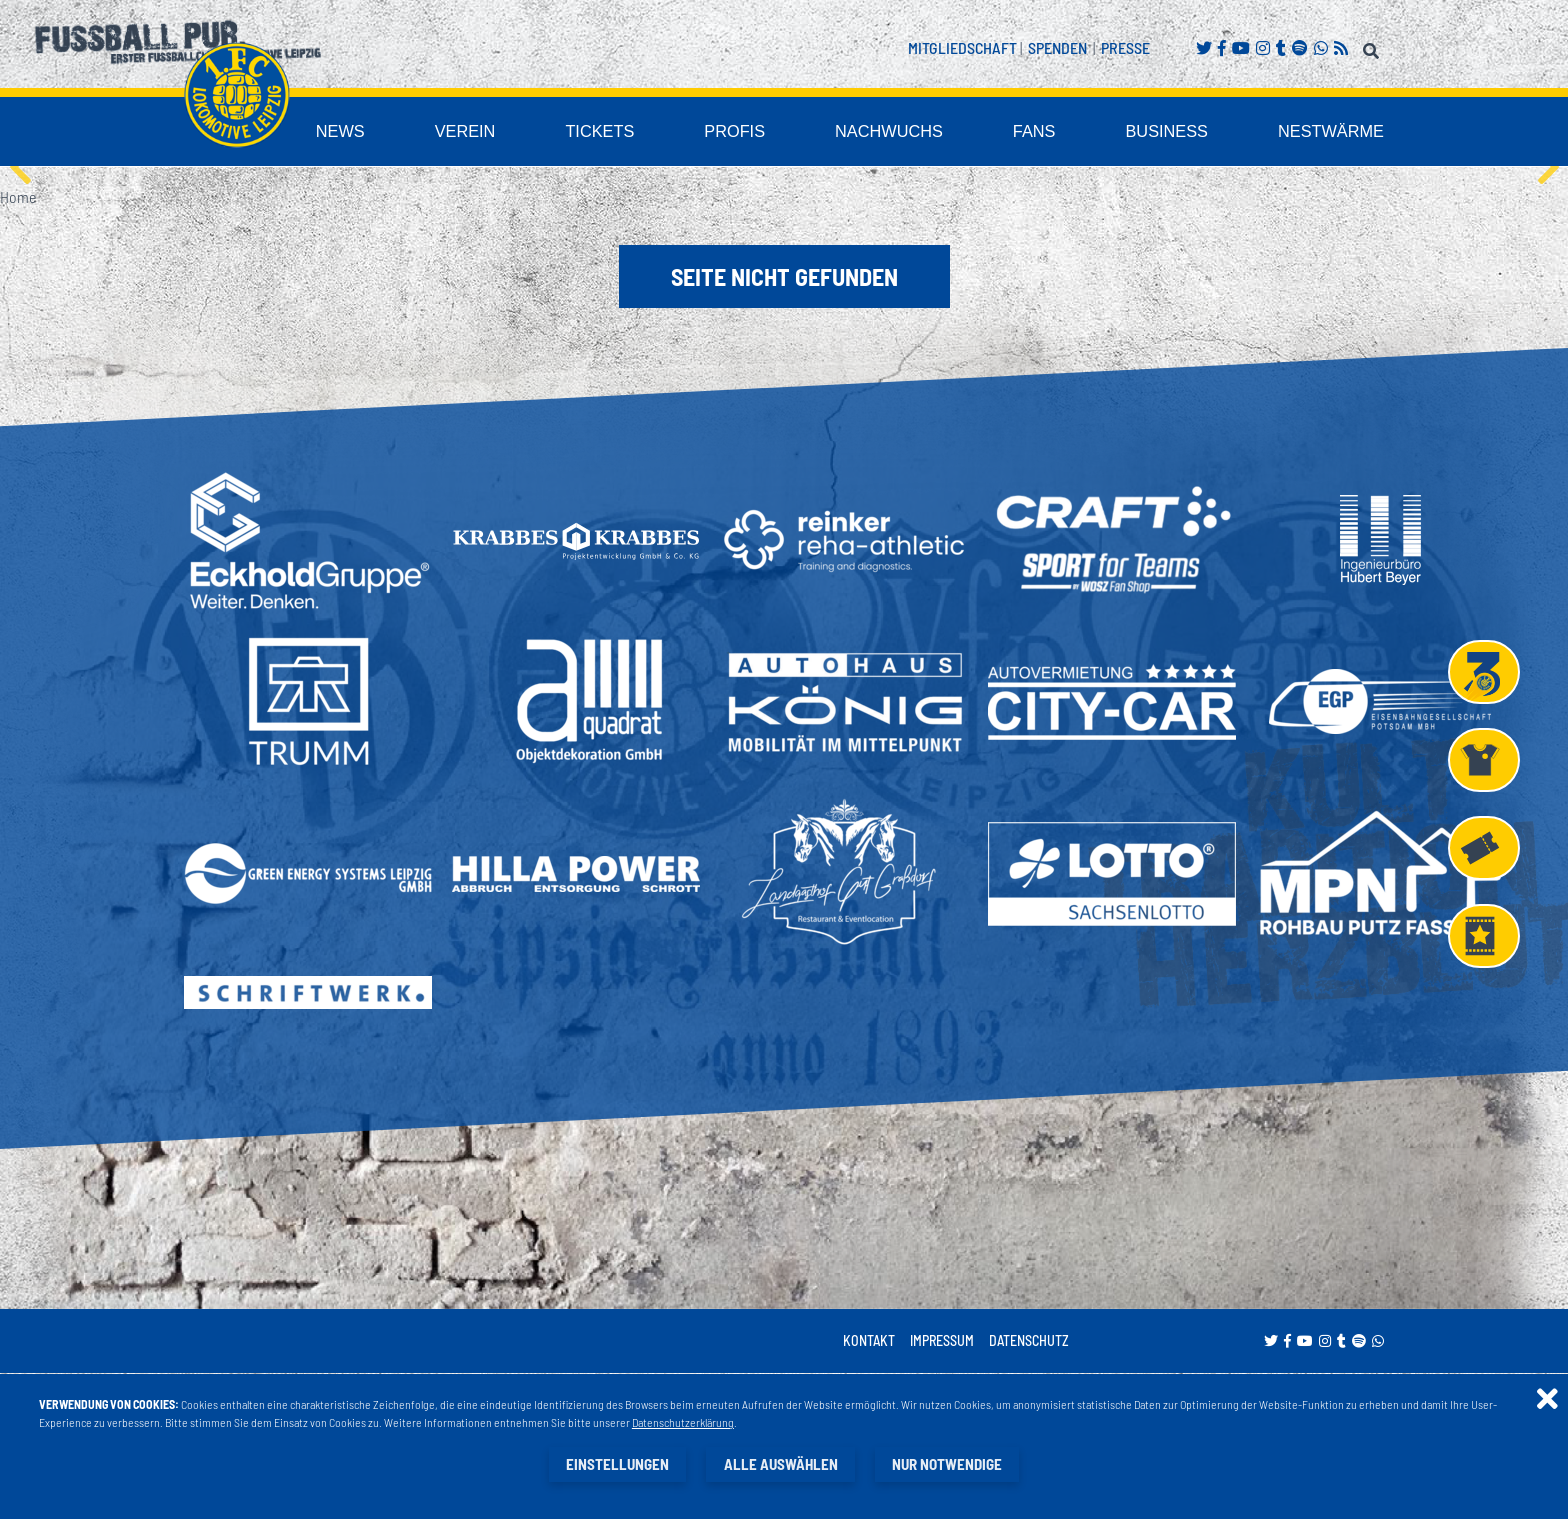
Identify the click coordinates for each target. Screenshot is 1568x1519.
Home (18, 198)
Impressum (942, 1342)
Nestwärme (1344, 133)
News (473, 133)
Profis (824, 133)
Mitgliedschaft (962, 47)
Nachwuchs (957, 133)
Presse (1125, 47)
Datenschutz (1029, 1342)
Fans (1084, 133)
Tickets (704, 133)
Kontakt (869, 1342)
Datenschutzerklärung (684, 1423)
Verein (585, 133)
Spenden (1057, 47)
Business (1202, 133)
